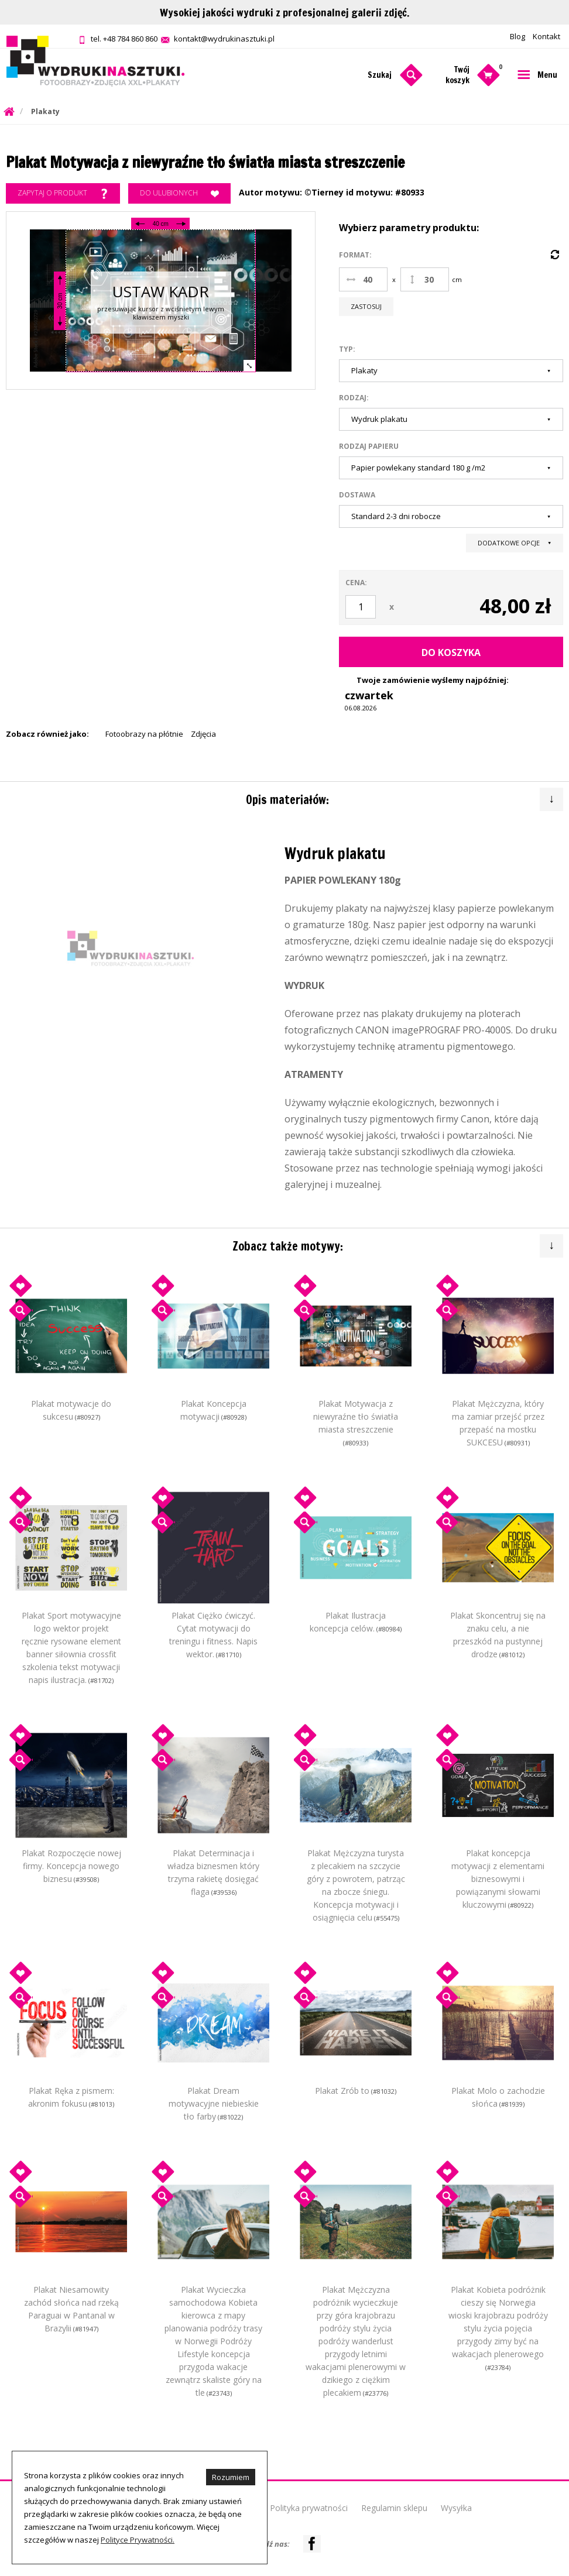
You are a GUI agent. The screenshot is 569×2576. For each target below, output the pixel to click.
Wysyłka (456, 2507)
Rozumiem (230, 2477)
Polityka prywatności (309, 2507)
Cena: (356, 583)
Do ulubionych (179, 193)
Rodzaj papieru (369, 446)
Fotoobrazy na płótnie (144, 734)
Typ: (347, 349)
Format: (355, 255)
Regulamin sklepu (394, 2507)
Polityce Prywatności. (137, 2539)
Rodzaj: (354, 398)
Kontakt (546, 36)
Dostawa (357, 495)
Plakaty (45, 111)
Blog (517, 36)
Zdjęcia (203, 734)
